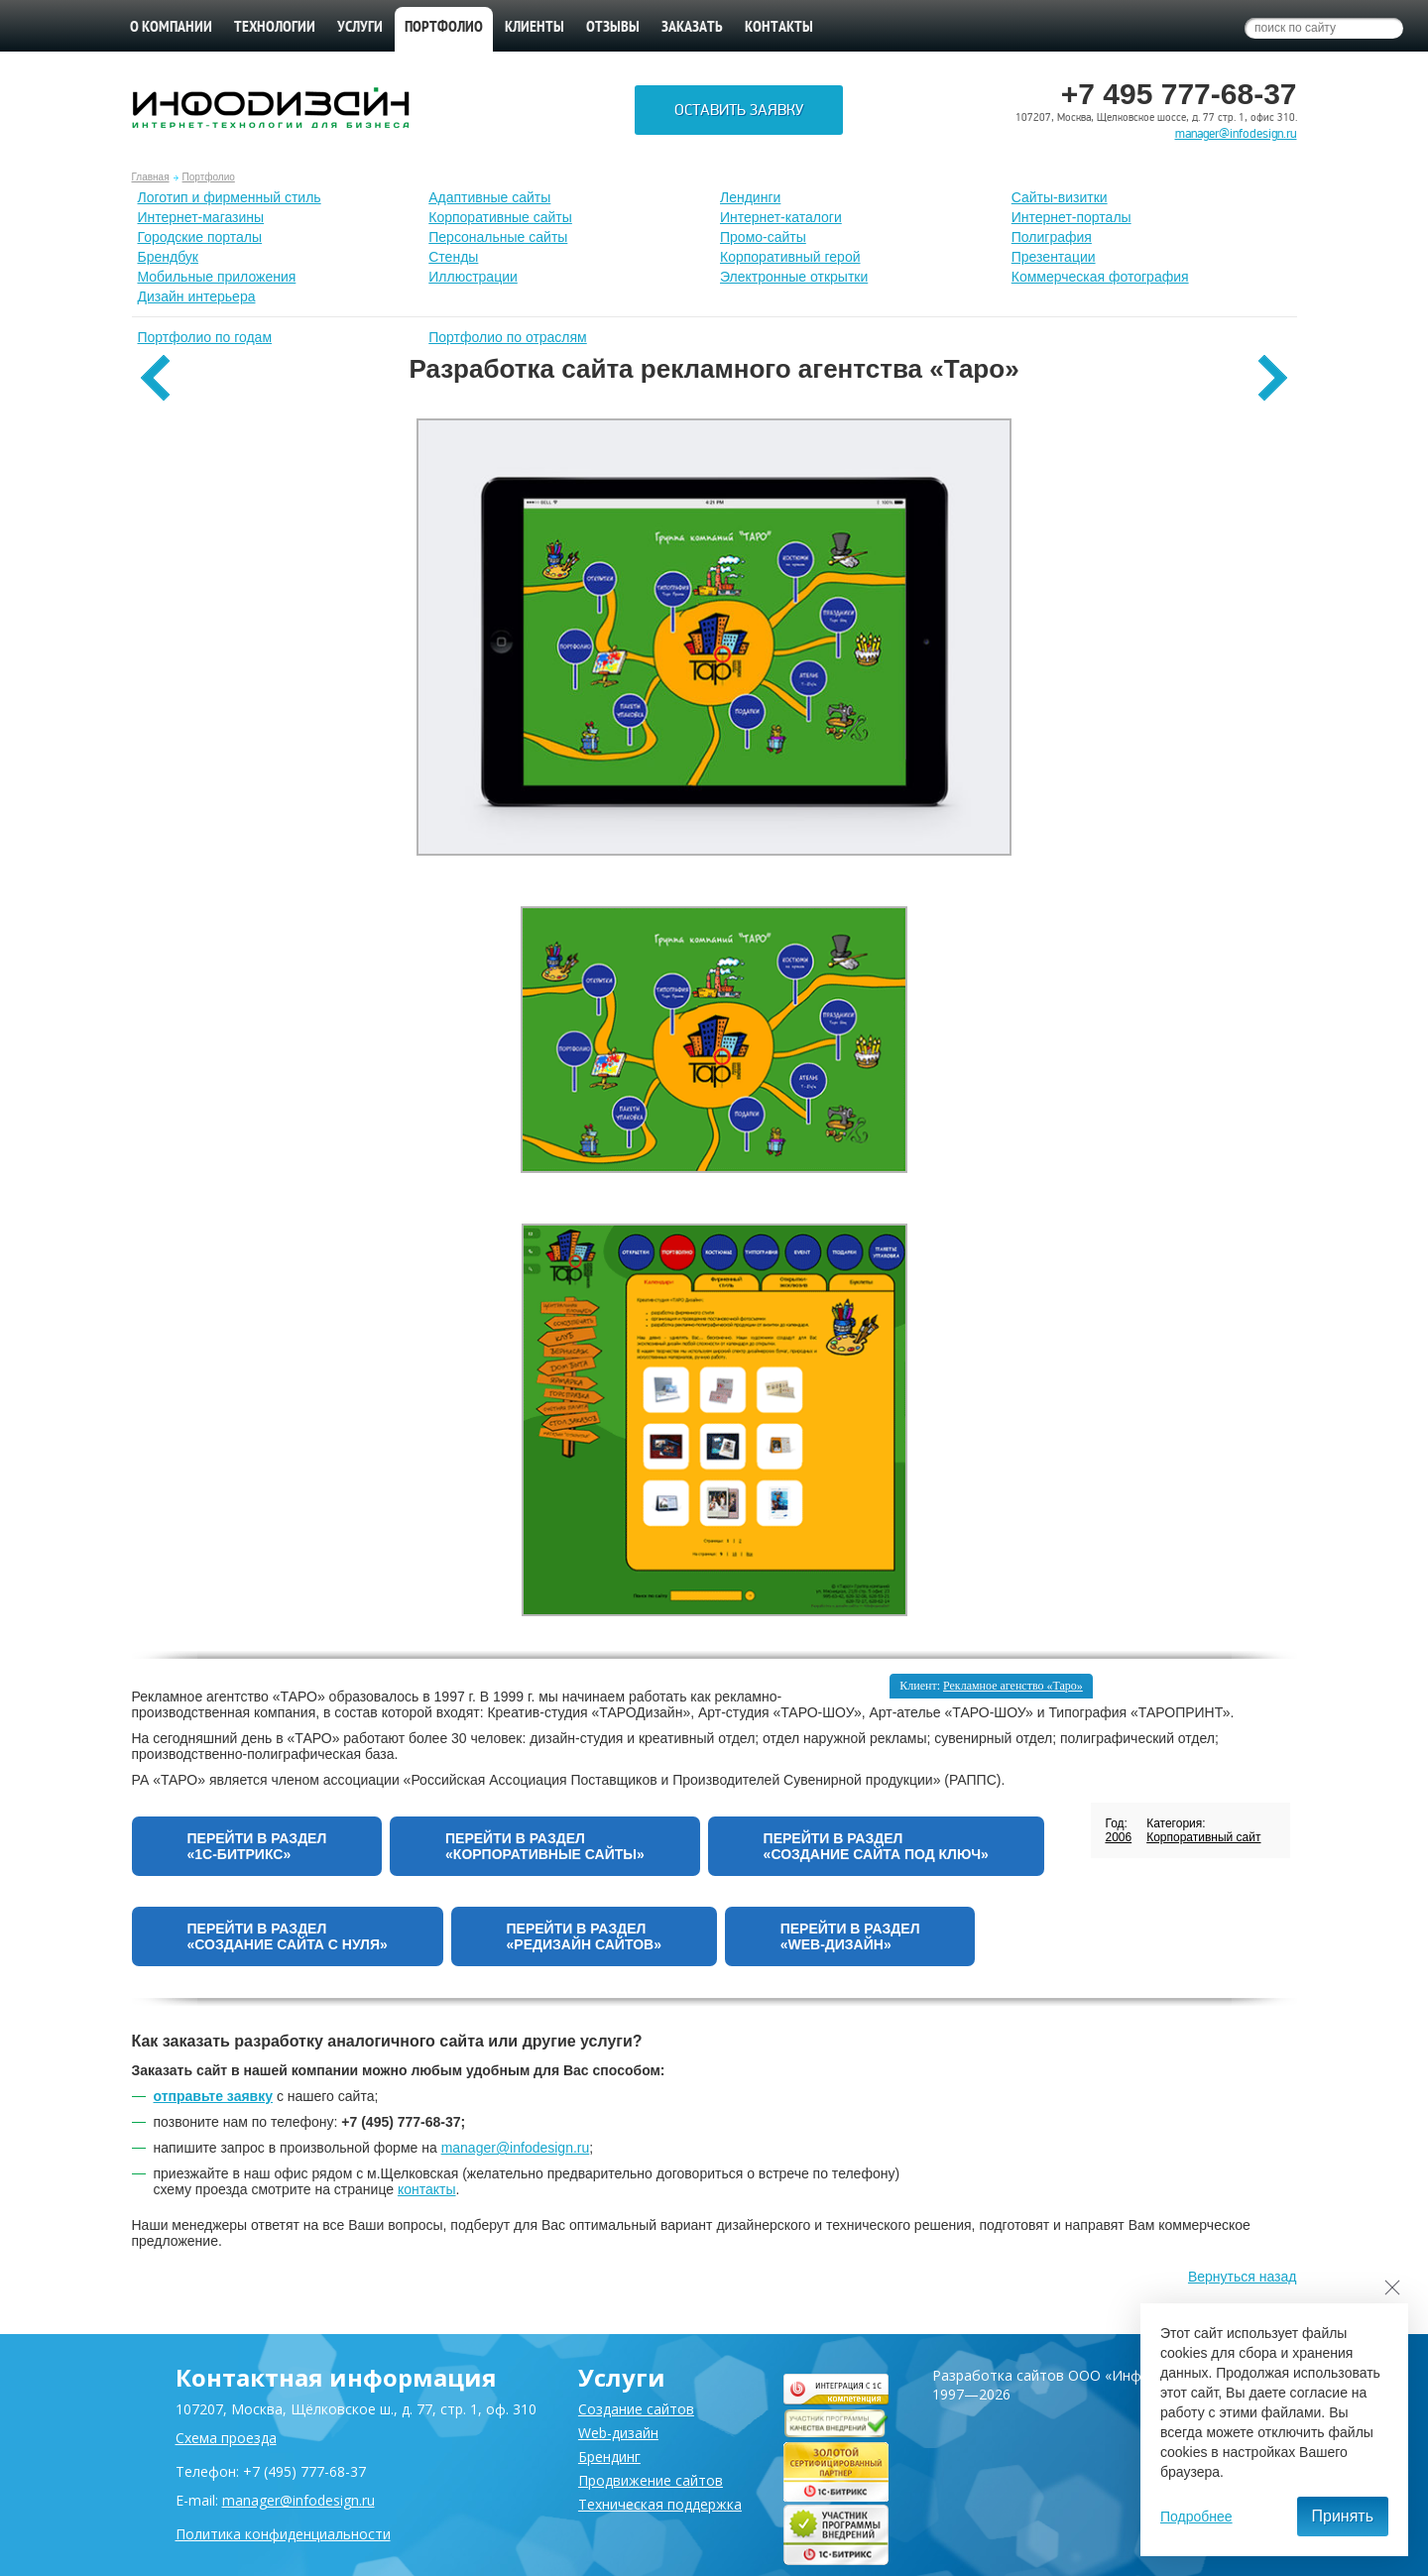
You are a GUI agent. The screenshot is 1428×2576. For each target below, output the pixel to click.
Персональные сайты (497, 237)
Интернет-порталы (1071, 217)
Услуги (360, 28)
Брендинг (609, 2456)
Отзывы (613, 28)
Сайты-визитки (1060, 197)
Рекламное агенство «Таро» (1013, 1686)
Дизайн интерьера (197, 296)
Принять (1343, 2516)
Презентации (1054, 257)
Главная (151, 177)
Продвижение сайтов (650, 2480)
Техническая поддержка (660, 2504)
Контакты (779, 28)
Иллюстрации (473, 277)
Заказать (692, 28)
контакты (427, 2189)
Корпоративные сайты (500, 217)
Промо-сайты (763, 237)
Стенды (453, 257)
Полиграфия (1052, 237)
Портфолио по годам (205, 337)
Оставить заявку (738, 110)
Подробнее (1196, 2516)
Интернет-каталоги (781, 217)
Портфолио (208, 177)
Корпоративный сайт (1203, 1837)
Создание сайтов (636, 2409)
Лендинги (750, 197)
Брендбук (168, 257)
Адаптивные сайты (489, 197)
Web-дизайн (618, 2432)
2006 (1118, 1837)
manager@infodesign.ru (1236, 134)
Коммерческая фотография (1100, 277)
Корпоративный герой (790, 257)
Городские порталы (200, 237)
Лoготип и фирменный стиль (229, 197)
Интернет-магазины (201, 217)
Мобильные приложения (217, 277)
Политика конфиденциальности (283, 2533)
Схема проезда (226, 2437)
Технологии (274, 28)
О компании (171, 28)
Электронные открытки (794, 277)
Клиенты (534, 28)
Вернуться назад (1242, 2276)
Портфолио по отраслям (507, 337)
